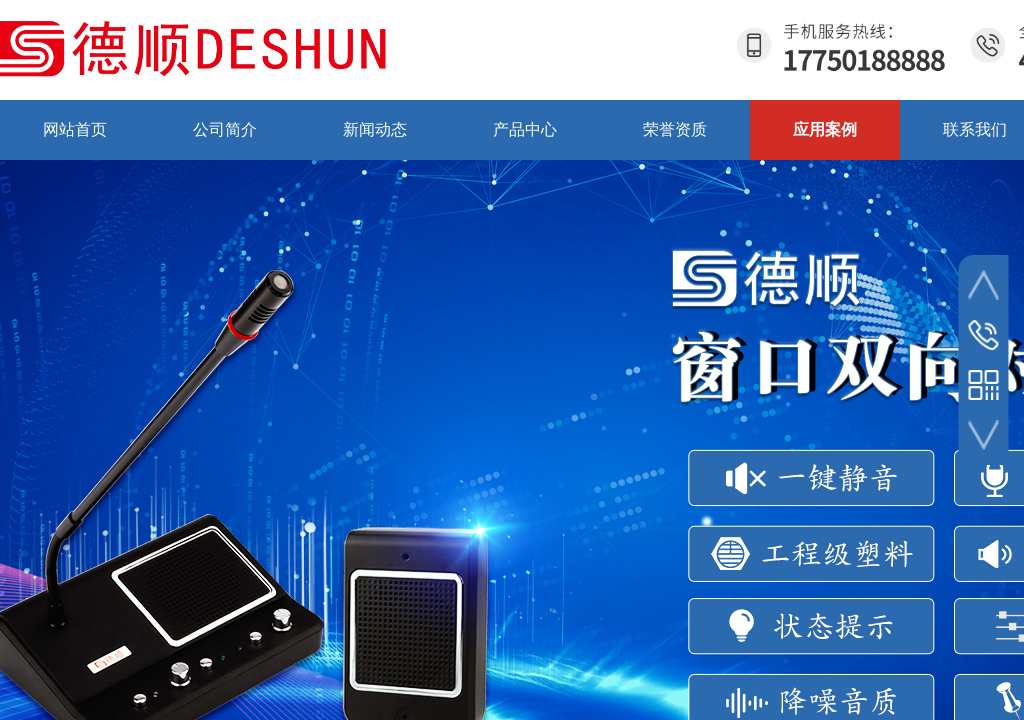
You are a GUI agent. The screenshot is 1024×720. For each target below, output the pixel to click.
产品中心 (525, 129)
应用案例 (825, 129)
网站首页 (75, 129)
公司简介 (225, 129)
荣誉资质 (675, 129)
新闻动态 (375, 129)
